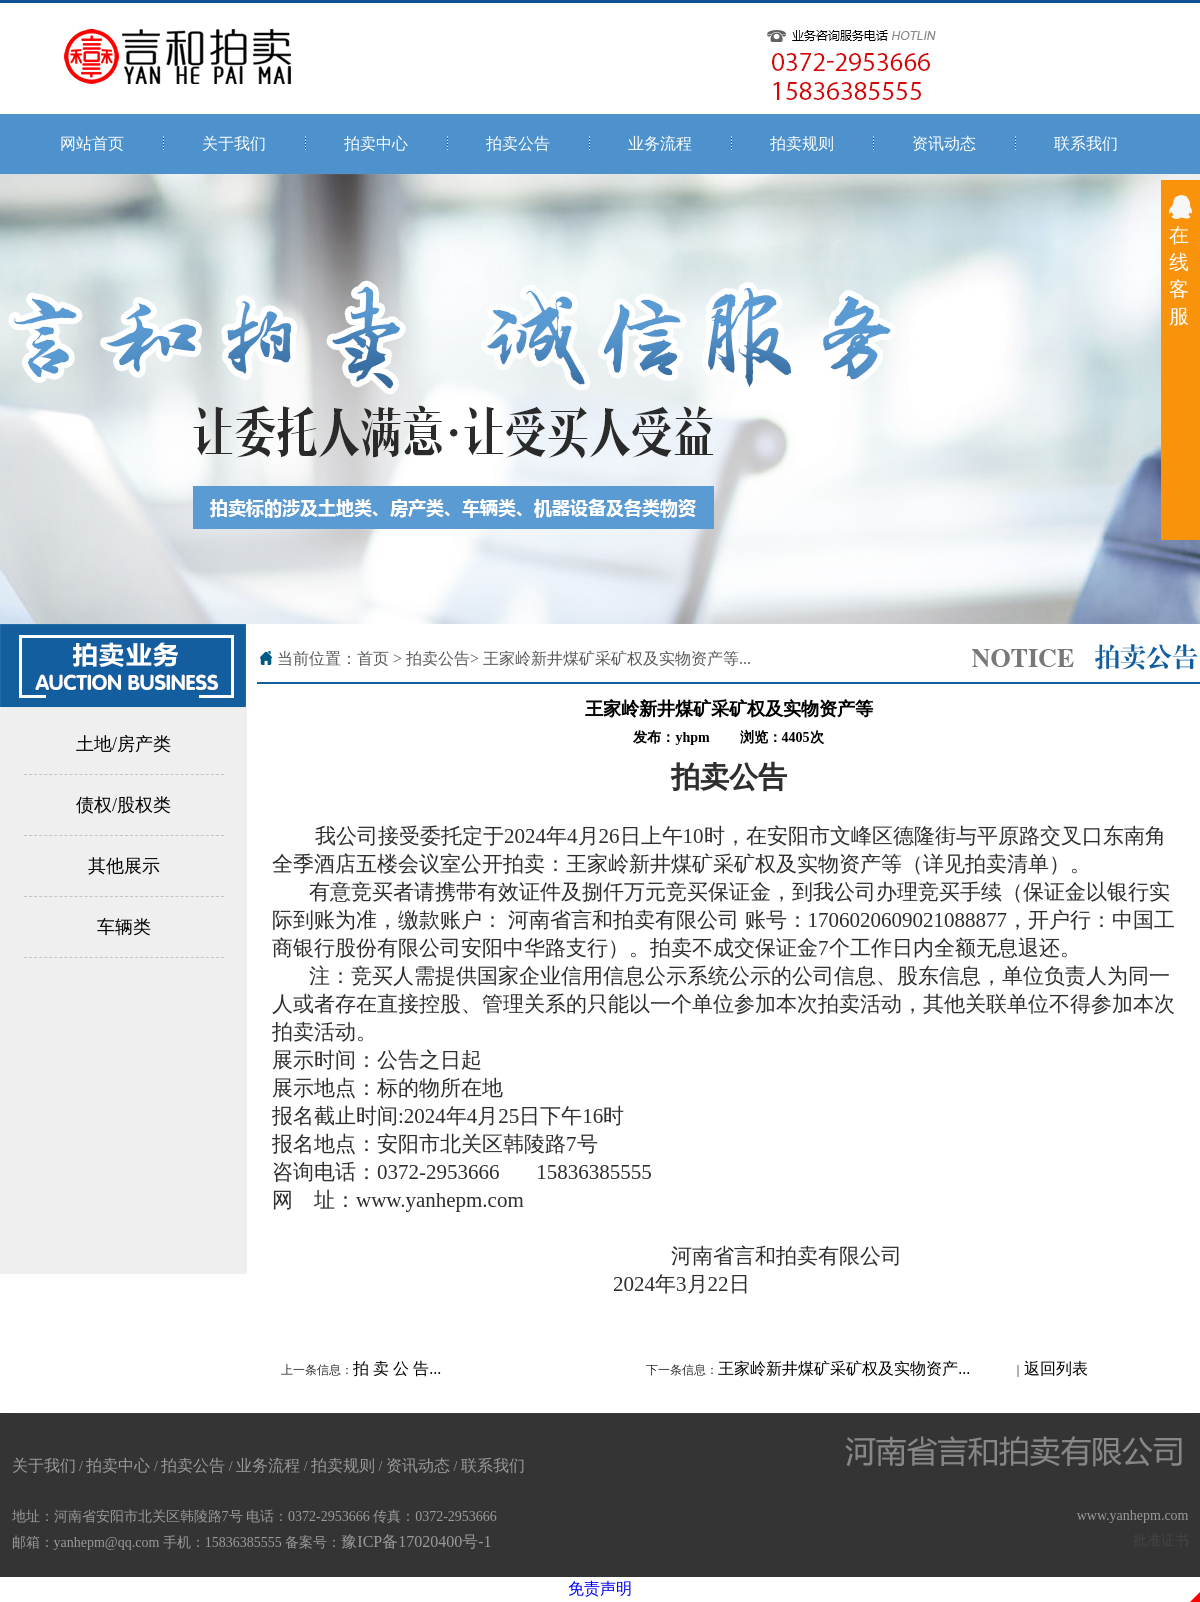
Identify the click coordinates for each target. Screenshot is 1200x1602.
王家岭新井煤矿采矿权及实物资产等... (617, 658)
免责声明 (600, 1588)
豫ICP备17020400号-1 (416, 1541)
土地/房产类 (123, 744)
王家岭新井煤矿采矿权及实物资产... (844, 1368)
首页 (373, 658)
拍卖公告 (518, 143)
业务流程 (660, 143)
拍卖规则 (802, 143)
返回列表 (1056, 1368)
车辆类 (124, 927)
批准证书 (1161, 1540)
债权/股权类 (123, 805)
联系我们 (1086, 143)
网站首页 (92, 143)
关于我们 (234, 143)
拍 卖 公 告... (397, 1368)
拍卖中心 (376, 143)
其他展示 (124, 866)
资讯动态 (944, 143)
